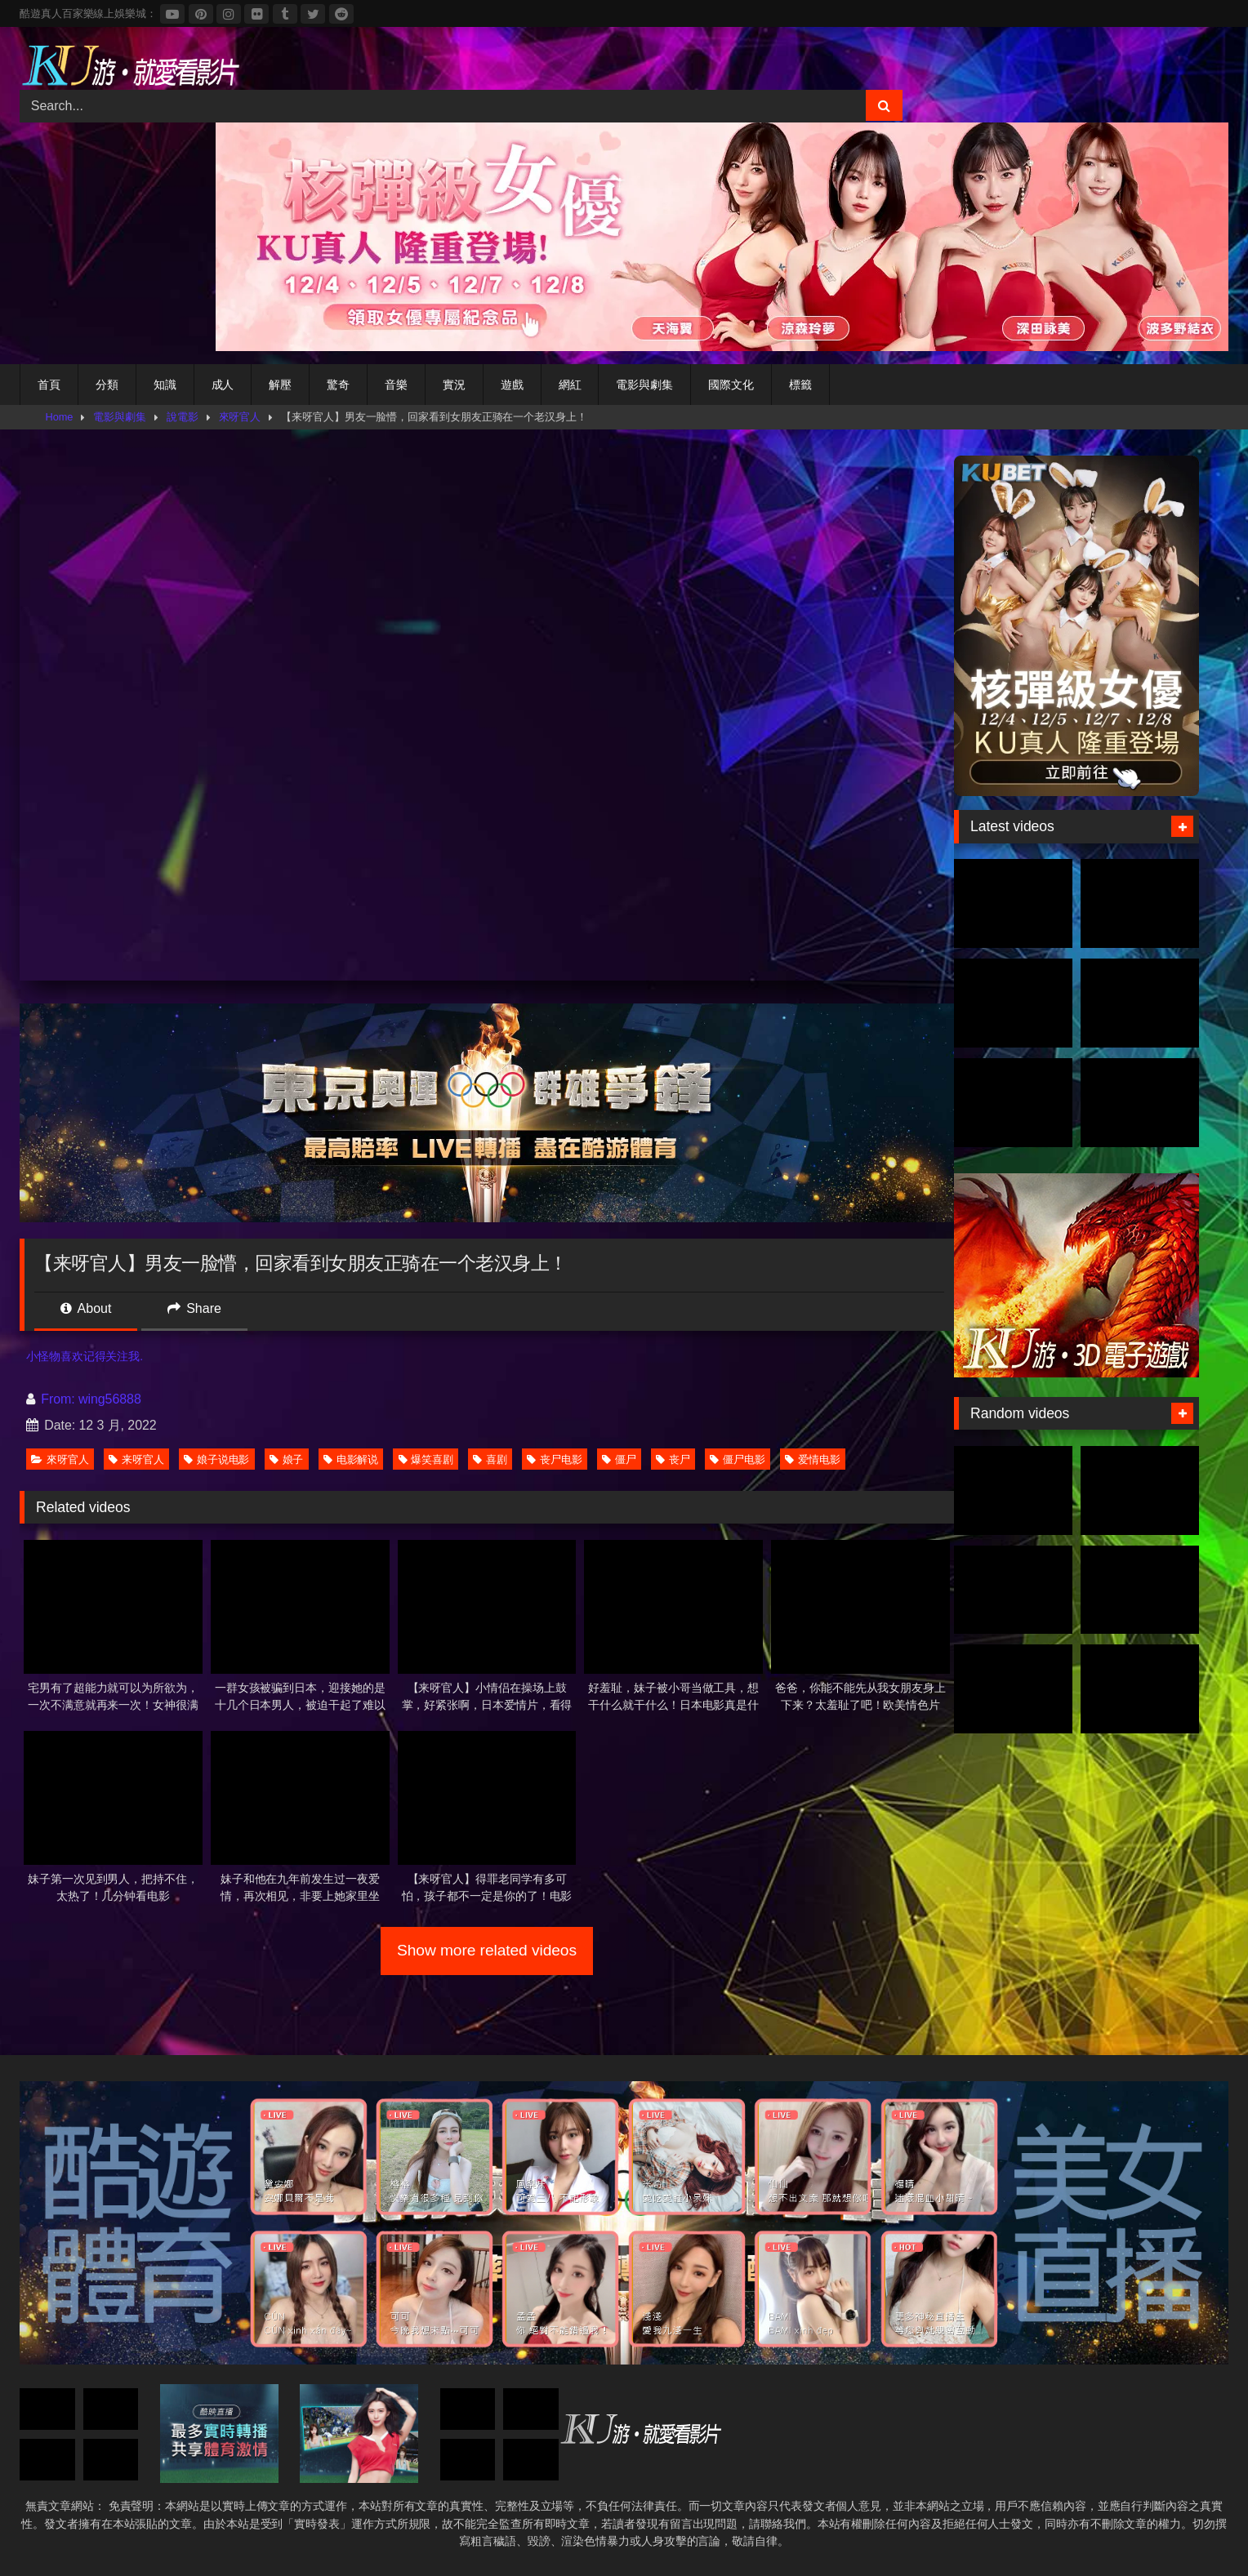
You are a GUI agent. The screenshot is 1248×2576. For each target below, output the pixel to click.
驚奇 (338, 384)
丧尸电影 (554, 1459)
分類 (107, 384)
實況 (454, 384)
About (85, 1308)
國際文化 (731, 384)
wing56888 (109, 1399)
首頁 (49, 384)
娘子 (287, 1459)
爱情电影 (812, 1459)
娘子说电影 (217, 1459)
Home (60, 417)
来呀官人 (136, 1459)
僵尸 (619, 1459)
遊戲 (512, 384)
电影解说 (351, 1459)
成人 (223, 384)
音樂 (396, 384)
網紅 (570, 384)
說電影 (182, 417)
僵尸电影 (737, 1459)
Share (194, 1308)
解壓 (280, 384)
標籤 (800, 384)
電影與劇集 (644, 384)
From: (52, 1399)
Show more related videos (487, 1950)
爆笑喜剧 (426, 1459)
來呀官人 (240, 417)
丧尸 (673, 1459)
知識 (165, 384)
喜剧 (490, 1459)
